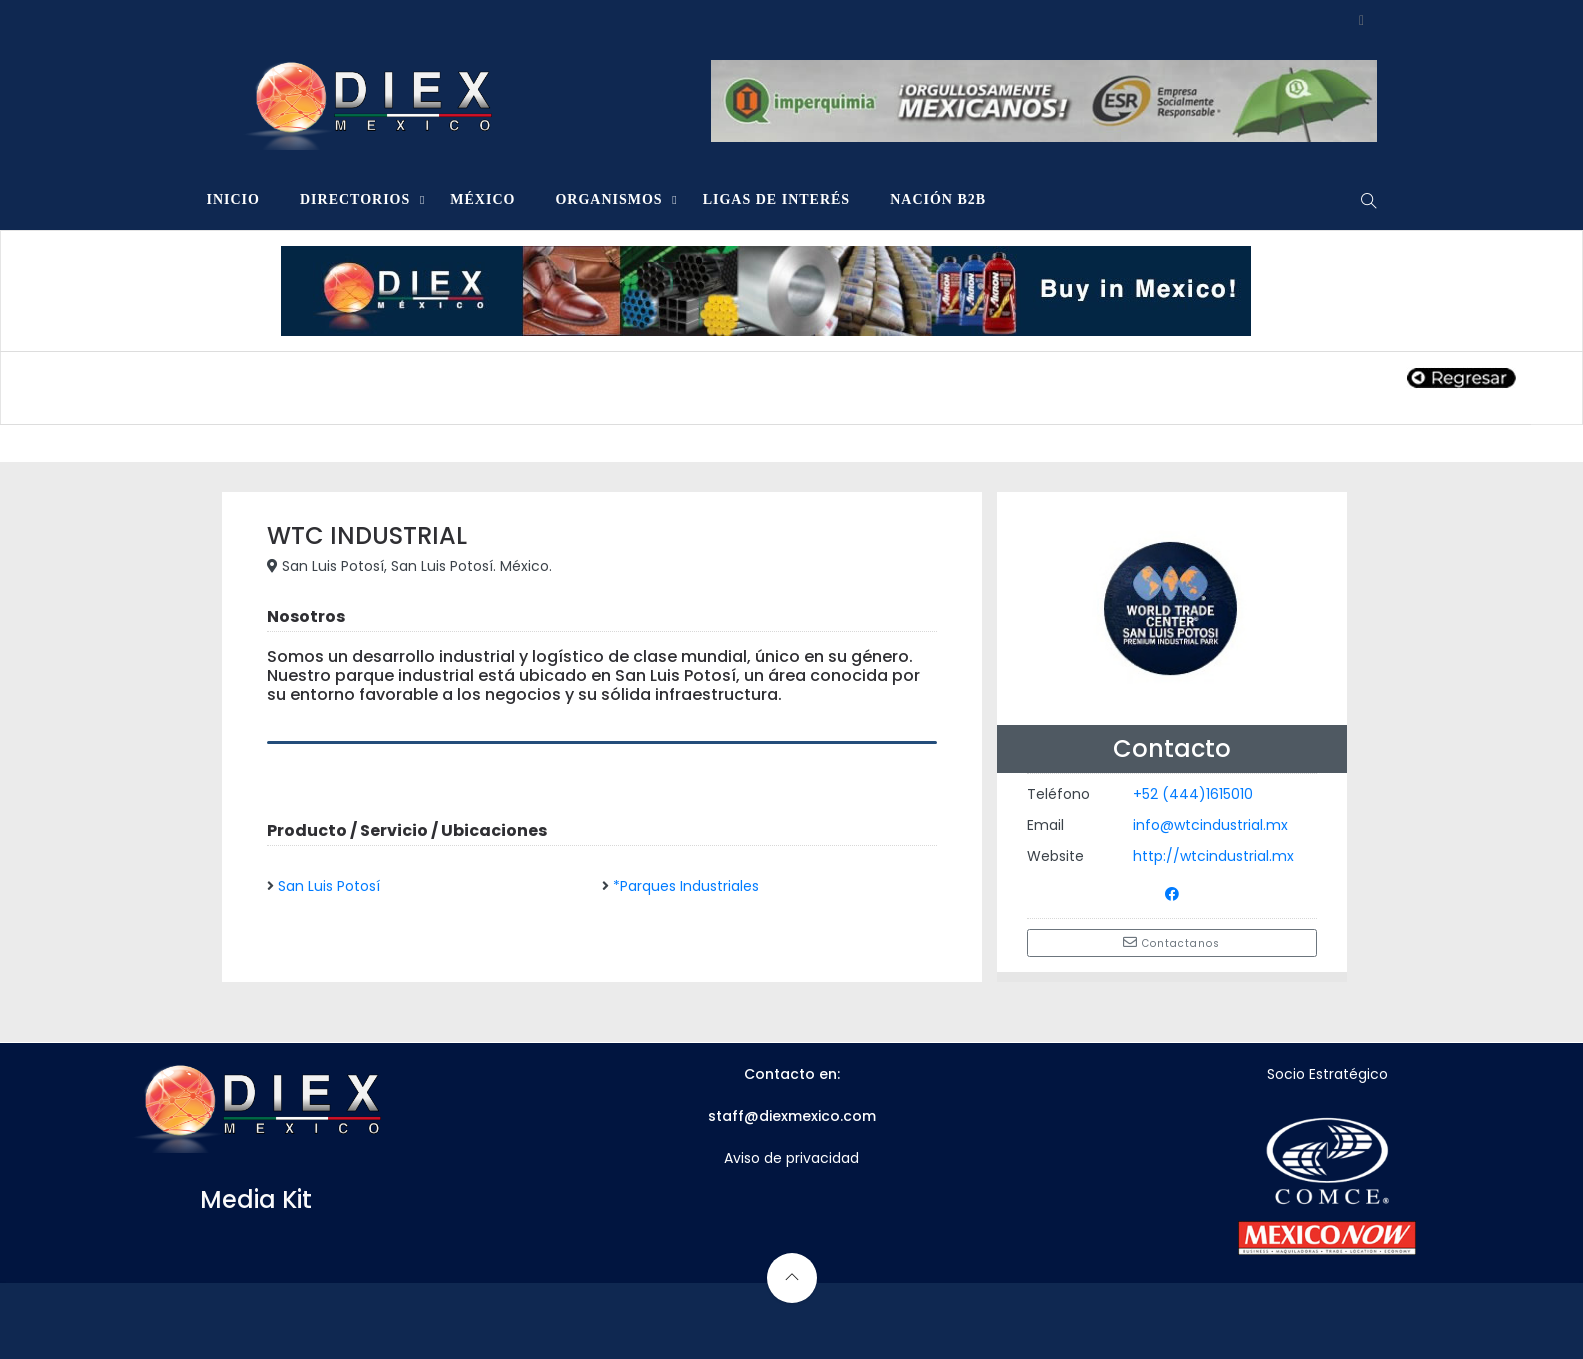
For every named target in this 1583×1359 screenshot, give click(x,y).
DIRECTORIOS (355, 199)
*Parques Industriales (686, 886)
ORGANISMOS (608, 199)
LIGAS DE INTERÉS (777, 199)
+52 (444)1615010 (1193, 794)
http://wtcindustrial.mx (1213, 856)
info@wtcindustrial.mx (1210, 825)
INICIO (233, 199)
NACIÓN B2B (938, 199)
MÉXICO (482, 199)
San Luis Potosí (329, 886)
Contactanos (1171, 943)
